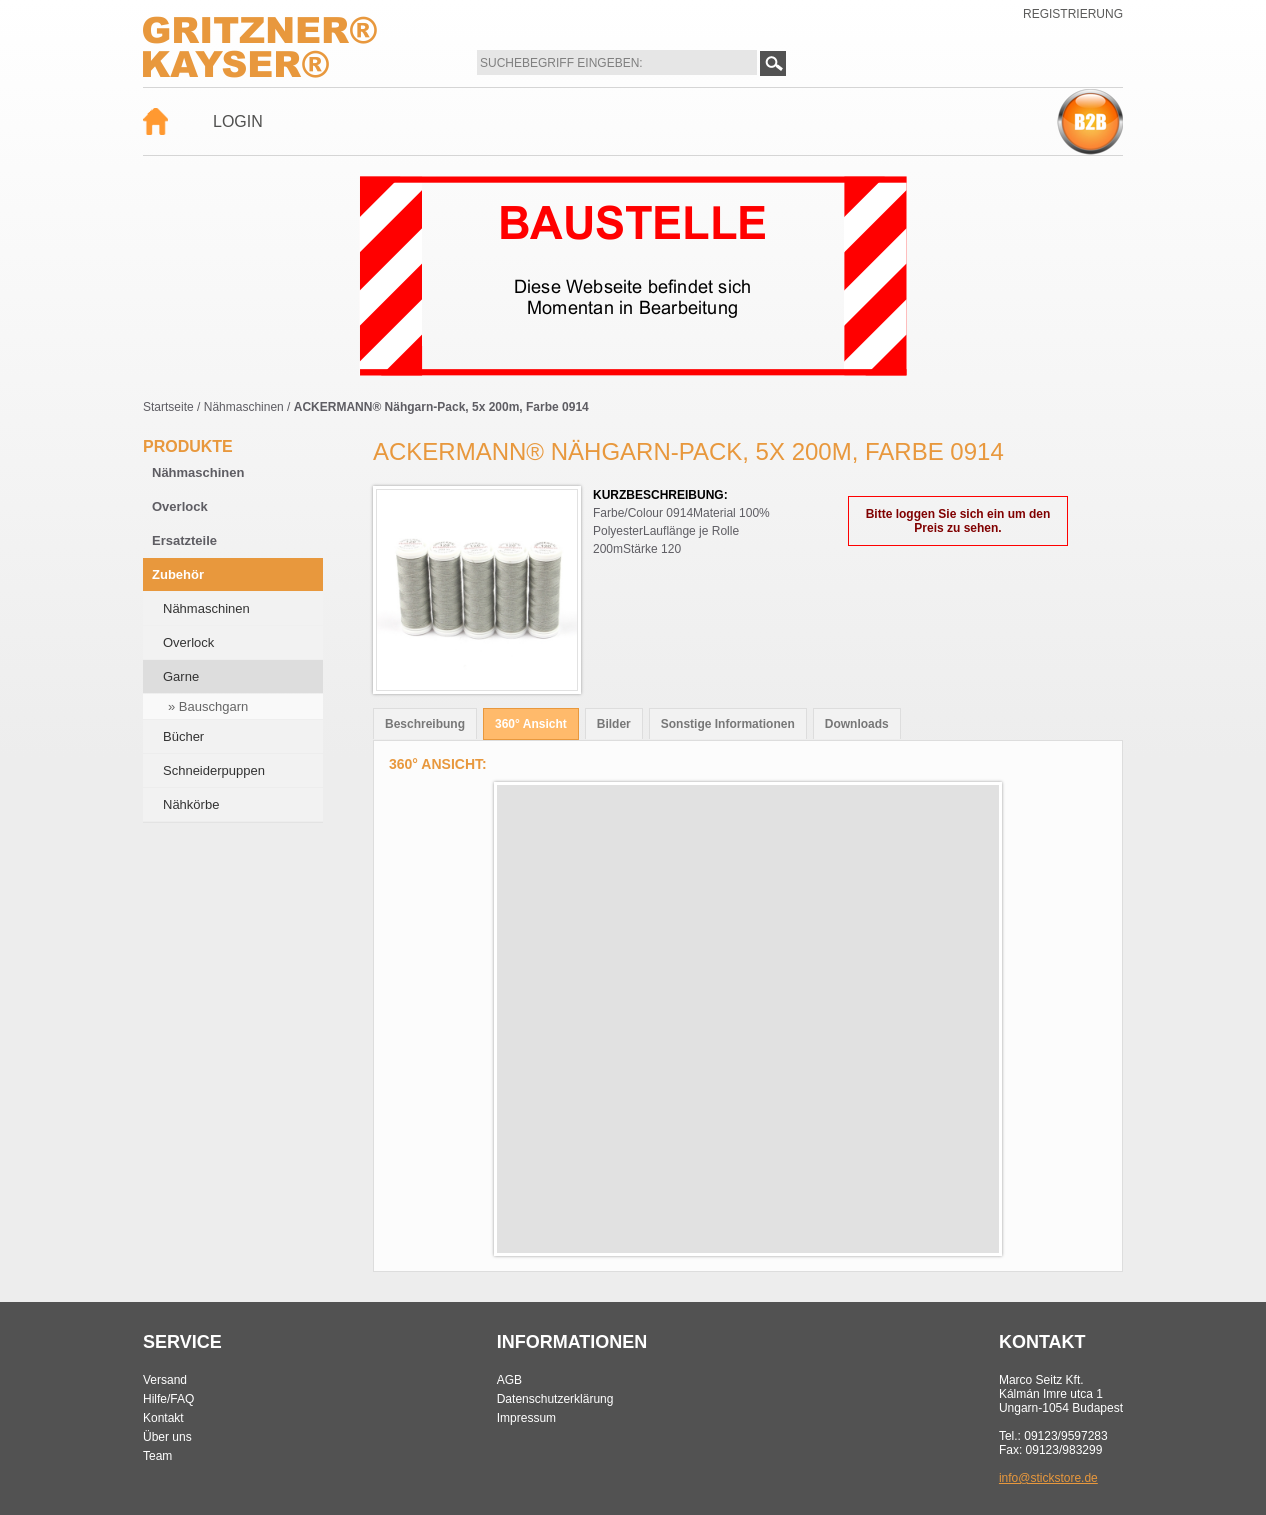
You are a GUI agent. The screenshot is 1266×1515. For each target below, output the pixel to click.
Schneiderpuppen (214, 770)
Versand (165, 1380)
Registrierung (1073, 14)
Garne (181, 676)
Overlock (180, 506)
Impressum (526, 1418)
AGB (509, 1380)
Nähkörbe (191, 804)
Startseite (168, 407)
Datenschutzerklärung (555, 1399)
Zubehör (178, 574)
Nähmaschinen (244, 407)
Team (157, 1456)
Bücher (183, 736)
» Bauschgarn (208, 706)
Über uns (167, 1437)
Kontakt (163, 1418)
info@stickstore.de (1048, 1478)
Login (238, 121)
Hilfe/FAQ (168, 1399)
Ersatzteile (184, 540)
